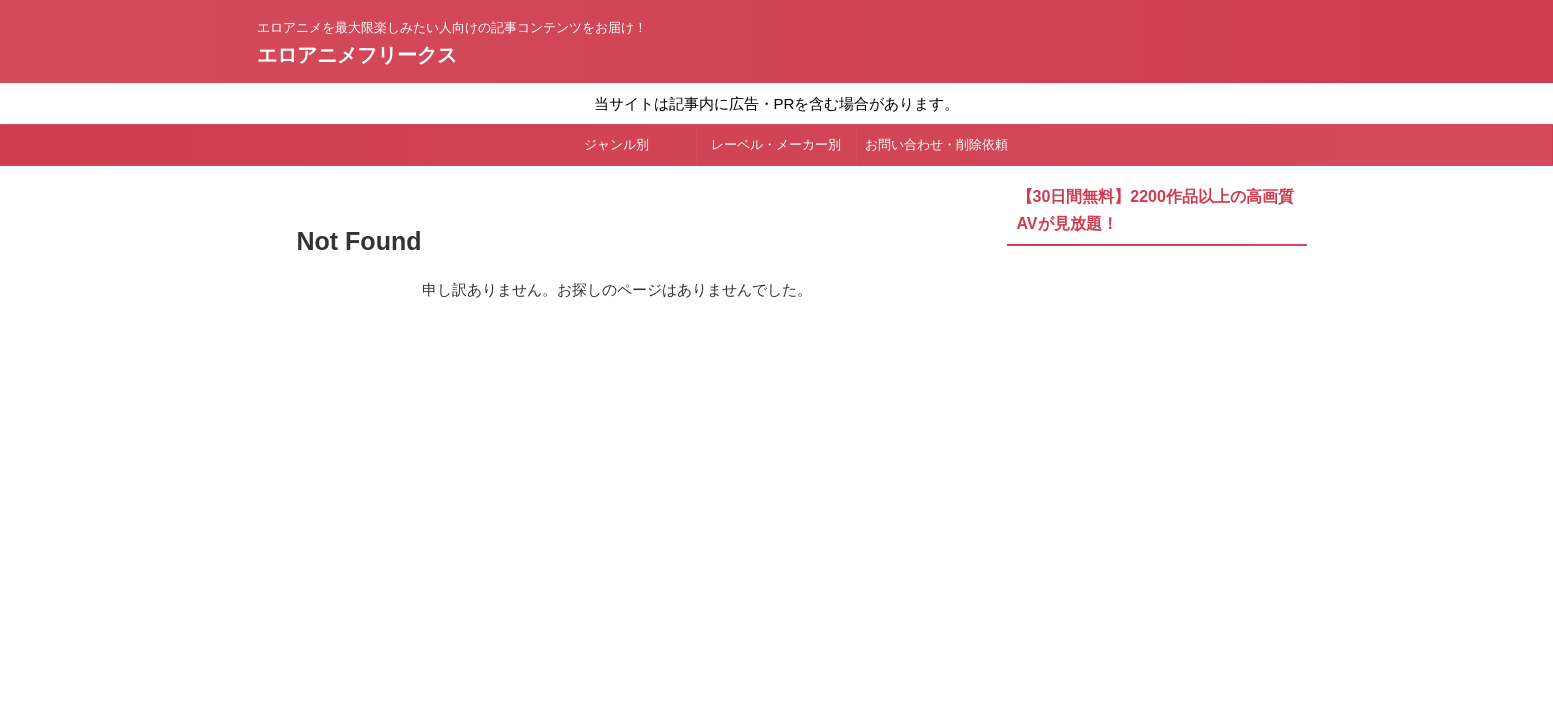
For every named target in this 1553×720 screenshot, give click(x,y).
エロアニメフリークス (357, 55)
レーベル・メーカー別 (776, 144)
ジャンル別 (616, 144)
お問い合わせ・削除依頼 (936, 144)
